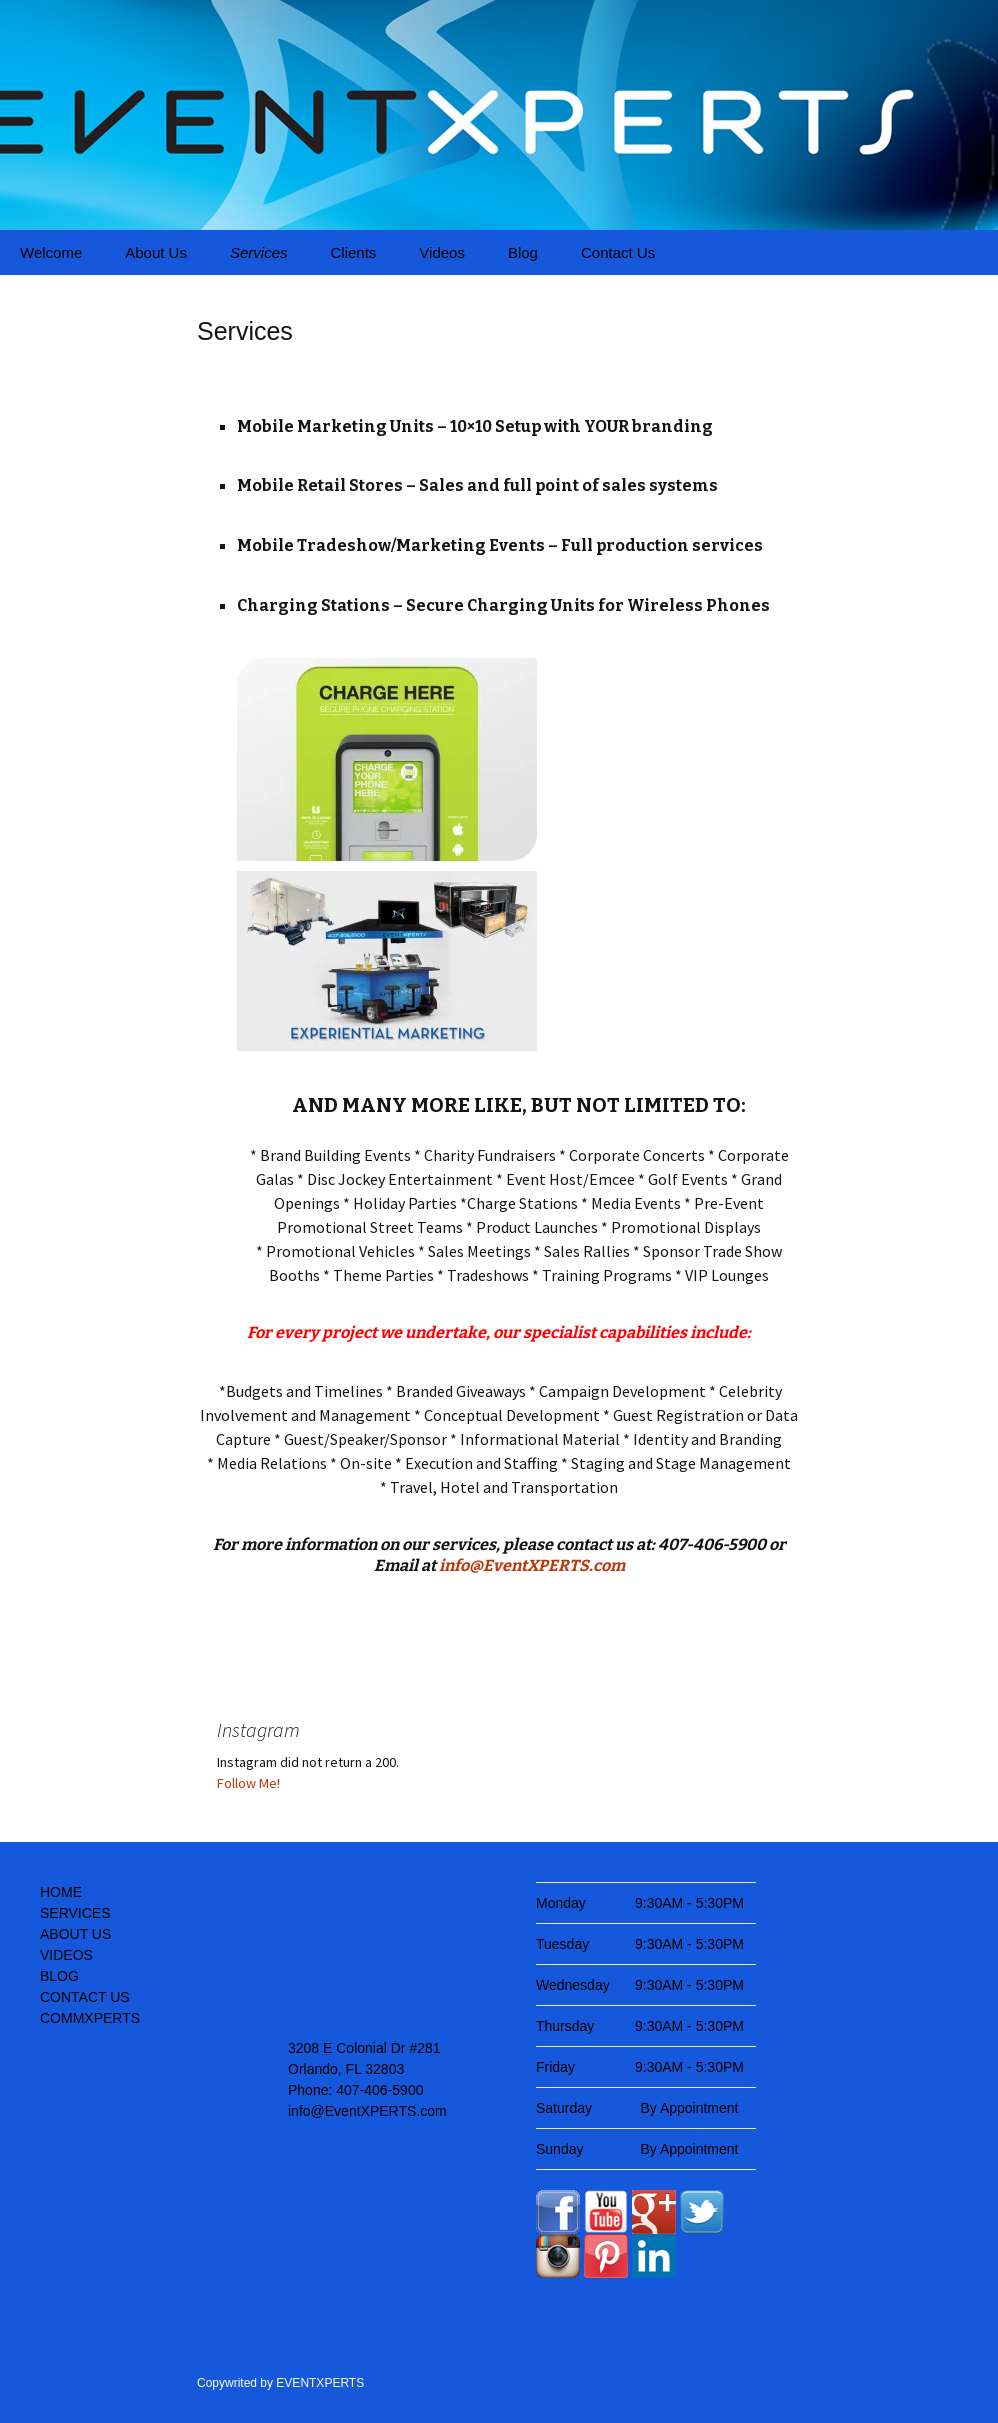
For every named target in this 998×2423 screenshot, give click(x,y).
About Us (156, 252)
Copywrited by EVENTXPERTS (280, 2383)
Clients (353, 252)
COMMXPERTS (90, 2018)
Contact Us (618, 252)
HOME (61, 1892)
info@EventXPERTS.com (532, 1565)
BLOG (59, 1976)
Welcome (51, 252)
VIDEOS (66, 1955)
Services (259, 252)
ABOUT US (75, 1934)
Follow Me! (248, 1783)
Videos (442, 252)
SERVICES (75, 1913)
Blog (523, 252)
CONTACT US (85, 1997)
